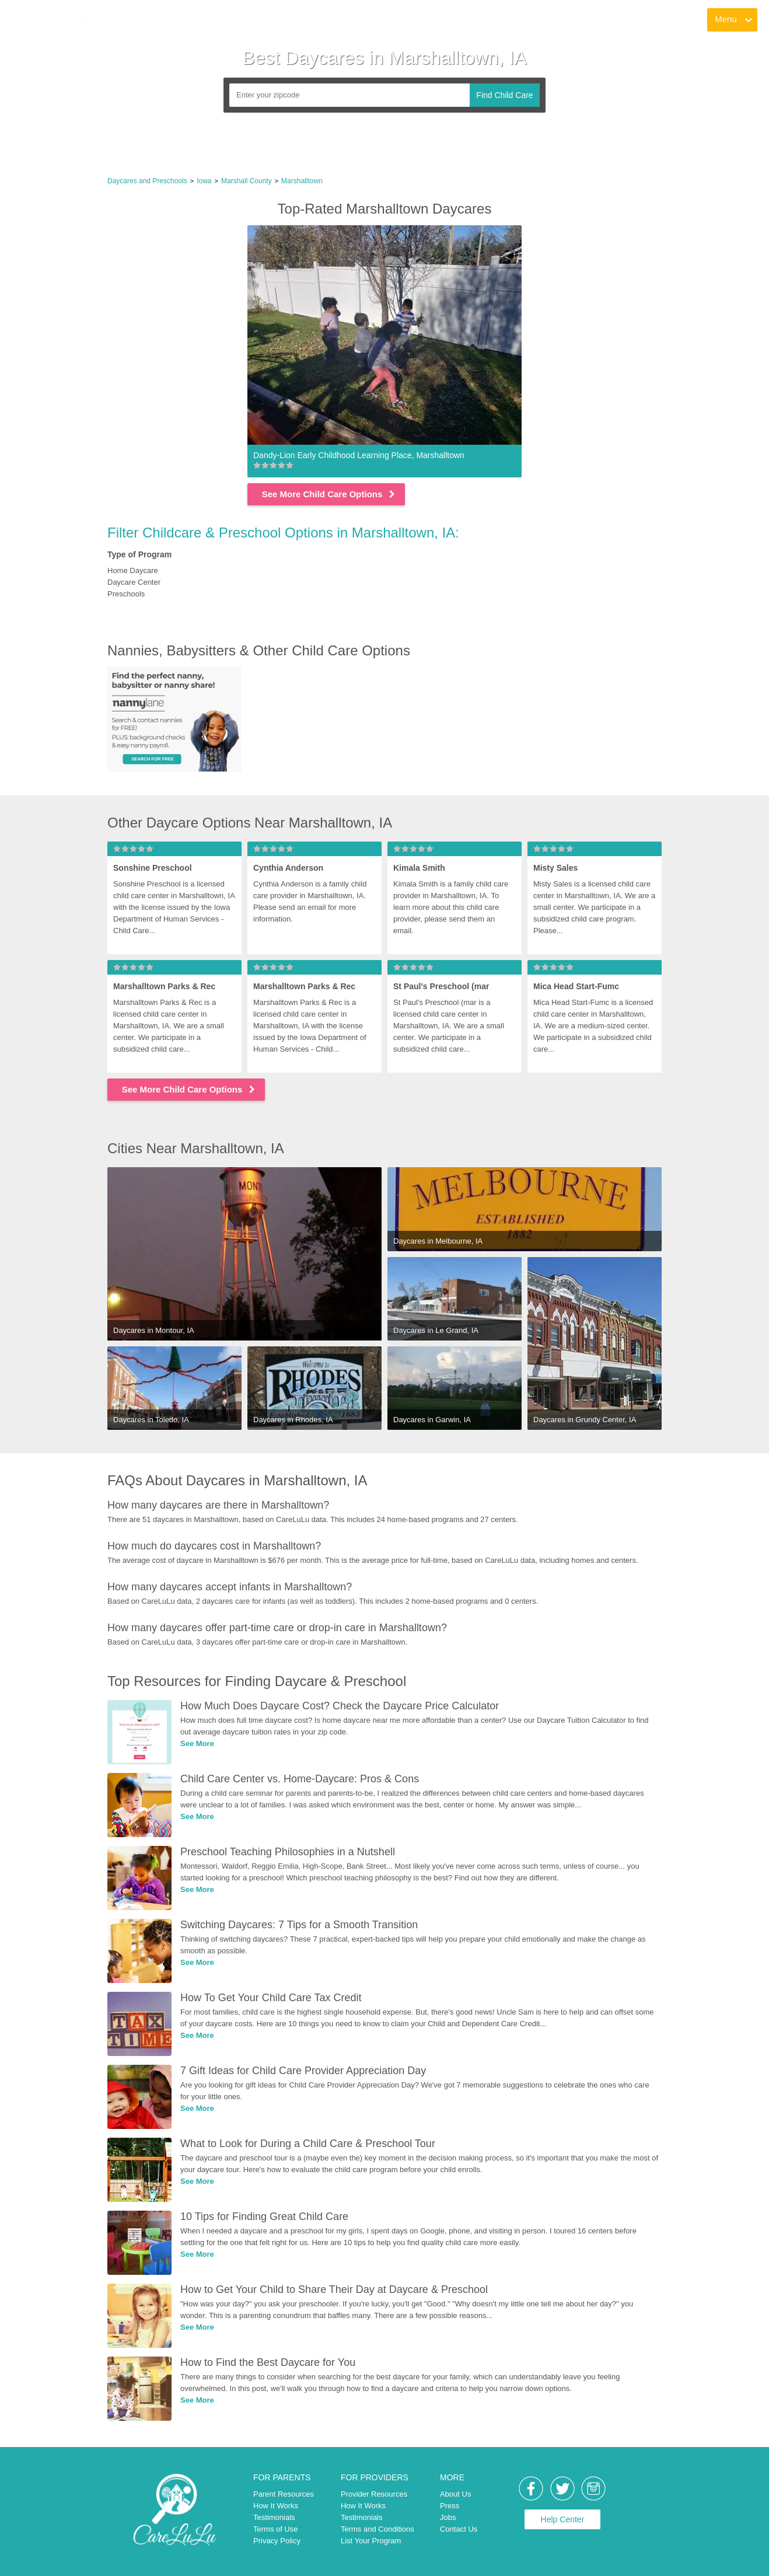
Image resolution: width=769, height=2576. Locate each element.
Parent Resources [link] (283, 2494)
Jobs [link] (448, 2517)
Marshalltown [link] (302, 181)
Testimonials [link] (274, 2517)
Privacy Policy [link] (276, 2540)
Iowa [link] (204, 181)
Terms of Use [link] (275, 2529)
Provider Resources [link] (374, 2494)
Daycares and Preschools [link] (147, 181)
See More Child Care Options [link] (329, 494)
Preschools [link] (126, 593)
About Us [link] (455, 2494)
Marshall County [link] (246, 181)
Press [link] (449, 2505)
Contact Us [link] (458, 2529)
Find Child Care (504, 95)
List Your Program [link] (371, 2540)
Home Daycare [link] (132, 570)
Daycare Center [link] (133, 582)
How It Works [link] (275, 2505)
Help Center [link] (563, 2519)
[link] (53, 20)
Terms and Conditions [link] (377, 2529)
